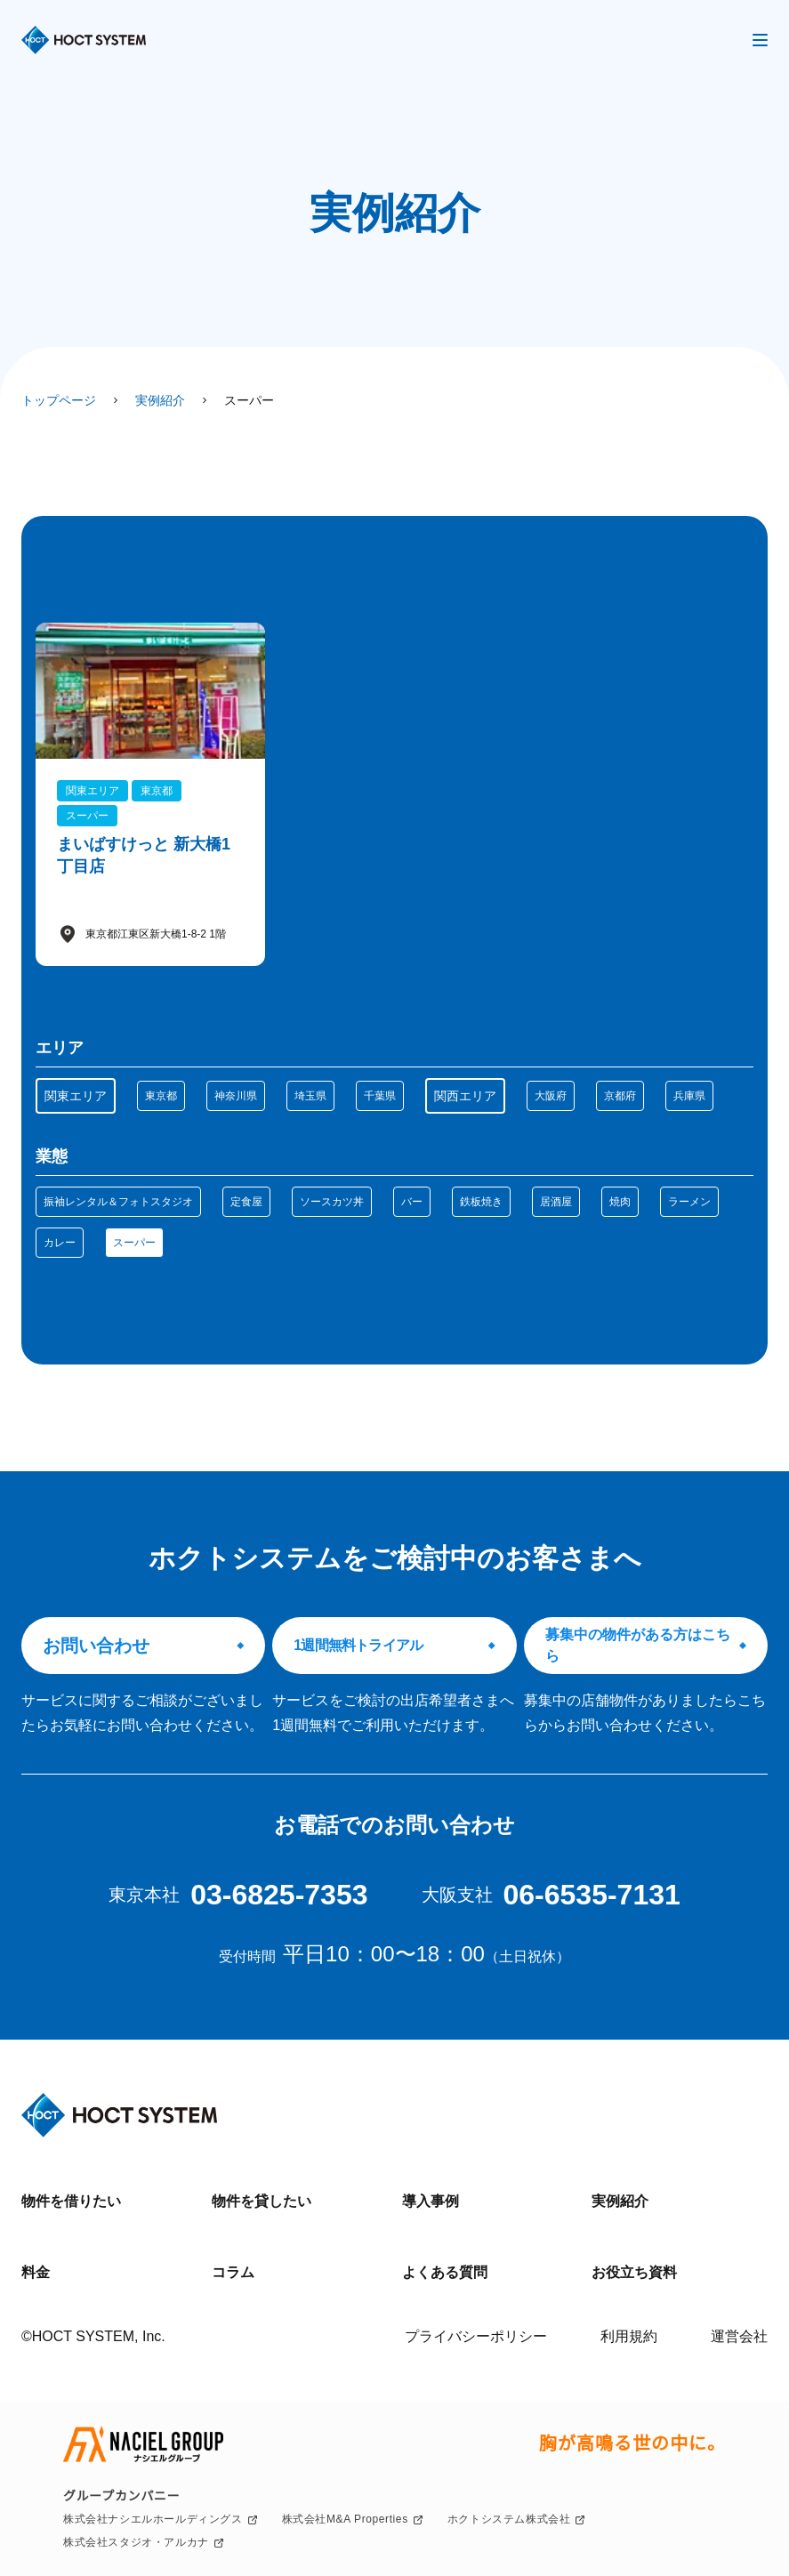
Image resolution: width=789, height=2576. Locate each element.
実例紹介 (620, 2201)
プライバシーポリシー (476, 2336)
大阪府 (551, 1096)
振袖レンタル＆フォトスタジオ (118, 1201)
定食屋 (246, 1201)
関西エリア (465, 1096)
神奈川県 (235, 1096)
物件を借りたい (71, 2201)
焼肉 (620, 1201)
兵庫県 (689, 1096)
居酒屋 (556, 1201)
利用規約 (628, 2336)
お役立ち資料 (634, 2272)
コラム (233, 2272)
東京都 (161, 1096)
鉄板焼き (481, 1201)
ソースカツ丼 (332, 1201)
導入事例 (430, 2201)
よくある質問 (444, 2272)
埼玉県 (310, 1096)
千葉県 (380, 1096)
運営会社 (739, 2336)
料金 (35, 2272)
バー (412, 1201)
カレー (60, 1242)
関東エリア (75, 1096)
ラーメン (689, 1201)
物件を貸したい (261, 2201)
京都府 (620, 1096)
